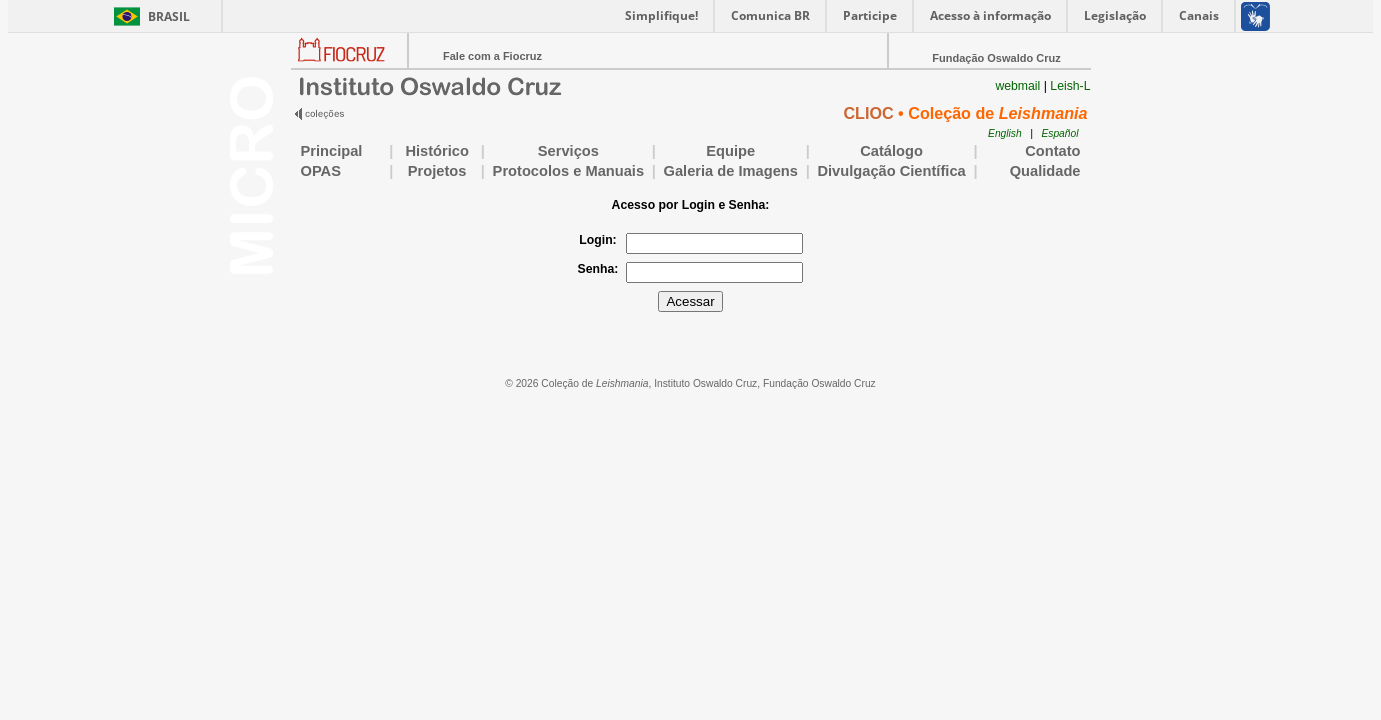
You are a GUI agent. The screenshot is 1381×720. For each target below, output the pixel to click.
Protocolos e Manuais (568, 171)
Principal (332, 151)
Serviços (568, 151)
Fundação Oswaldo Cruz (996, 58)
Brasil (169, 16)
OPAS (341, 171)
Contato (1052, 151)
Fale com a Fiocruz (492, 56)
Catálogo (891, 151)
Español (1059, 133)
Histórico (437, 151)
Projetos (437, 171)
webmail (1017, 86)
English (1005, 133)
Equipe (730, 151)
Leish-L (1070, 86)
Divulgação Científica (891, 171)
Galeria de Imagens (731, 171)
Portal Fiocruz (349, 65)
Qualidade (1032, 171)
